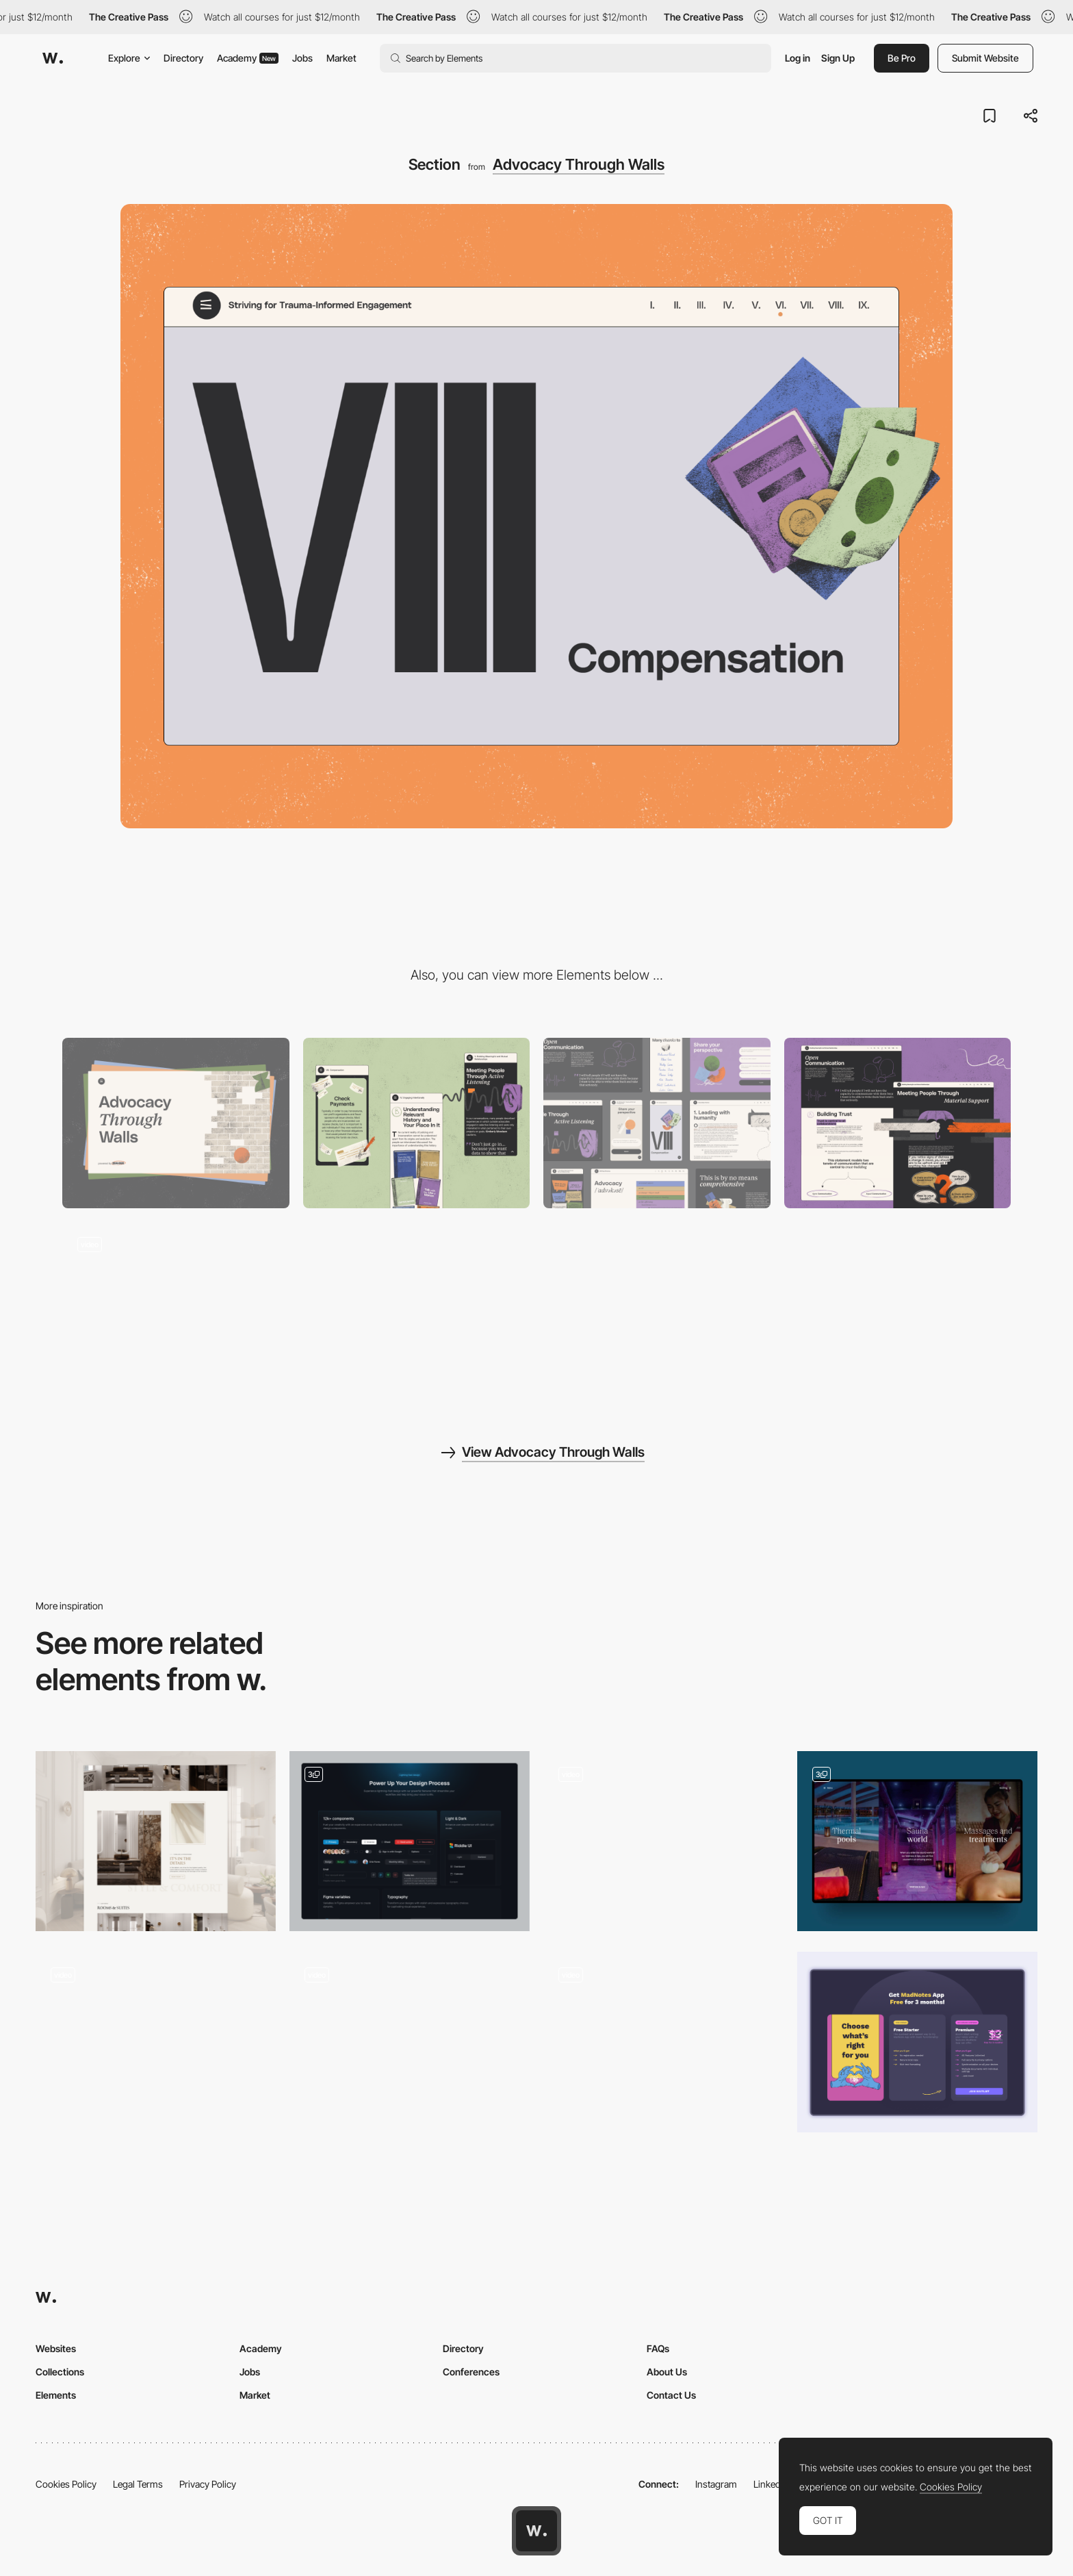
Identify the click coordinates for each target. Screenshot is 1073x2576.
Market (341, 58)
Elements (56, 2395)
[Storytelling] (897, 1123)
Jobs (302, 58)
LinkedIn (770, 2484)
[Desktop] (175, 1123)
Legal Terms (138, 2484)
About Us (667, 2371)
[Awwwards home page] (536, 2530)
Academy (248, 58)
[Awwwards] (52, 58)
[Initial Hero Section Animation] (663, 1841)
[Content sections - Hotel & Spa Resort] (917, 1841)
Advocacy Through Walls (578, 164)
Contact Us (671, 2395)
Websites (56, 2348)
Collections (60, 2371)
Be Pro (902, 58)
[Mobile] (416, 1123)
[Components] (657, 1123)
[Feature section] (409, 1841)
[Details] (156, 1841)
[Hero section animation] (663, 2042)
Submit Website (985, 58)
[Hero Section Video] (156, 2042)
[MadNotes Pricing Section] (917, 2042)
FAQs (658, 2348)
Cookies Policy (66, 2484)
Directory (183, 58)
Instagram (716, 2484)
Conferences (471, 2371)
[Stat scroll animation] (409, 2042)
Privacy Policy (207, 2484)
